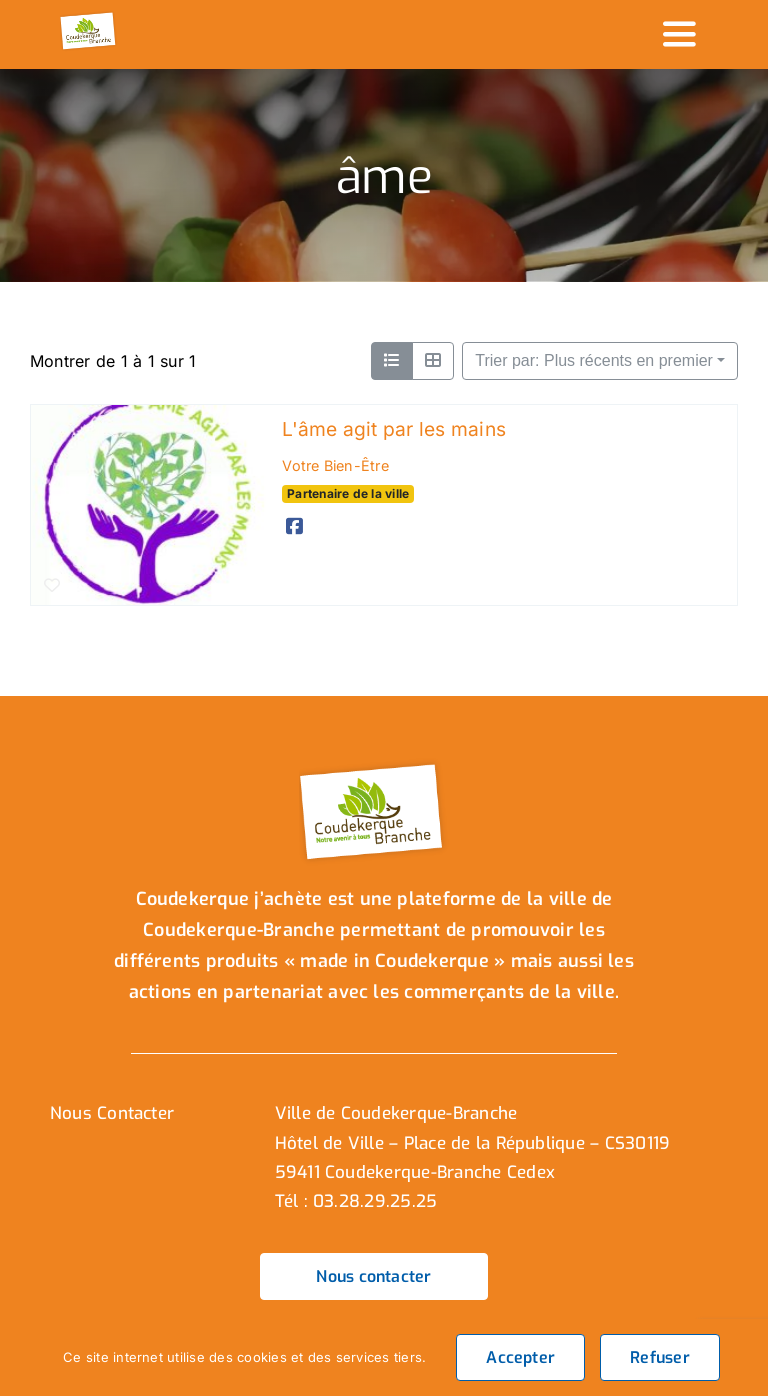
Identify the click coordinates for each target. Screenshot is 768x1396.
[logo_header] (89, 18)
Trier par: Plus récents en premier (594, 360)
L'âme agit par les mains (394, 429)
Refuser (660, 1357)
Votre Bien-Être (335, 465)
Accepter (520, 1357)
